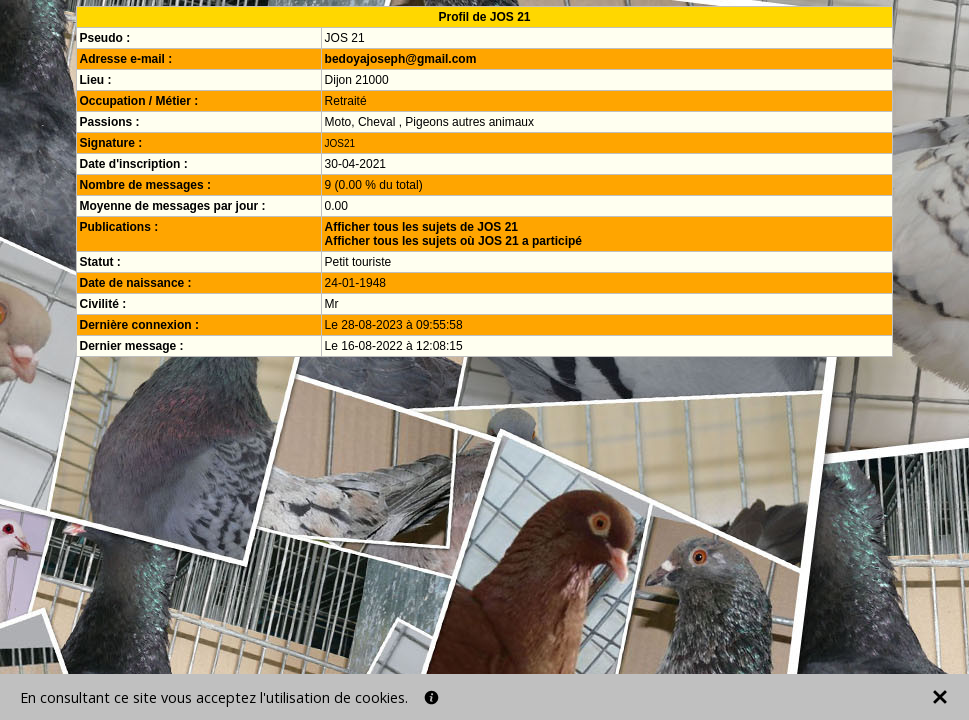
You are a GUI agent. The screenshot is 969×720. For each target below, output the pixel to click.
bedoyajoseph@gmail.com (401, 59)
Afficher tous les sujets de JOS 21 (421, 227)
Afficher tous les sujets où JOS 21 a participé (453, 241)
